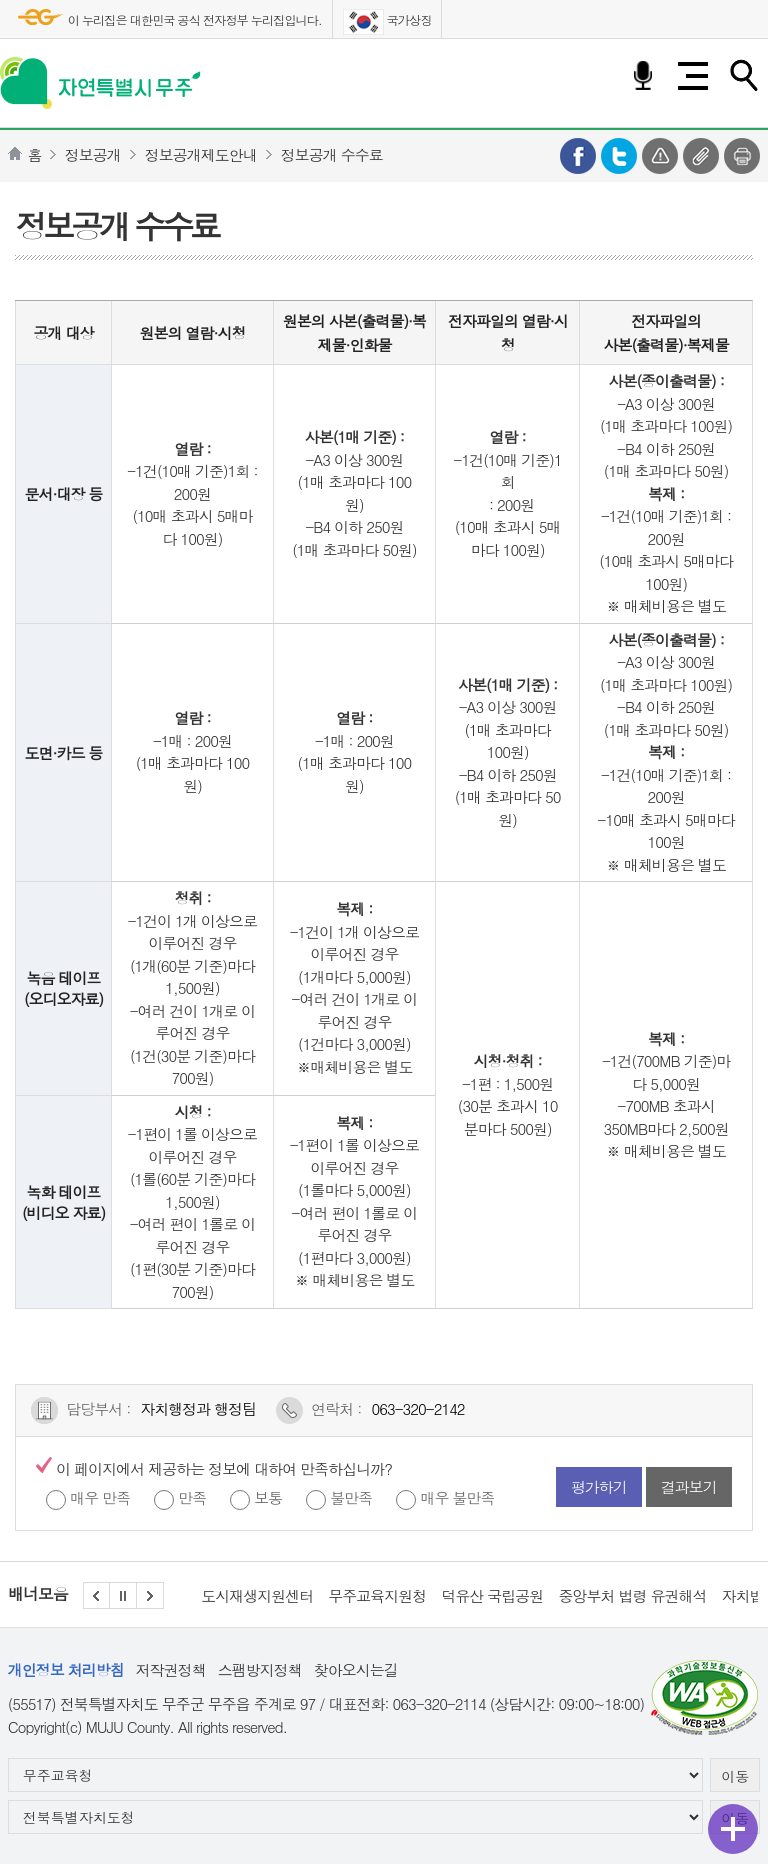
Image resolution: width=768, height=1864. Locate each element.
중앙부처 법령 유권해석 (632, 1595)
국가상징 (387, 22)
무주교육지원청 (377, 1595)
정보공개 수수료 (332, 154)
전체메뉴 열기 (693, 76)
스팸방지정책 (260, 1669)
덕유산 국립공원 (492, 1595)
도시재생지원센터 (257, 1595)
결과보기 (689, 1486)
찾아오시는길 (356, 1669)
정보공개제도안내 (201, 154)
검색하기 (743, 76)
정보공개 (93, 154)
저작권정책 (171, 1669)
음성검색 (643, 76)
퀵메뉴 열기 (733, 1829)
